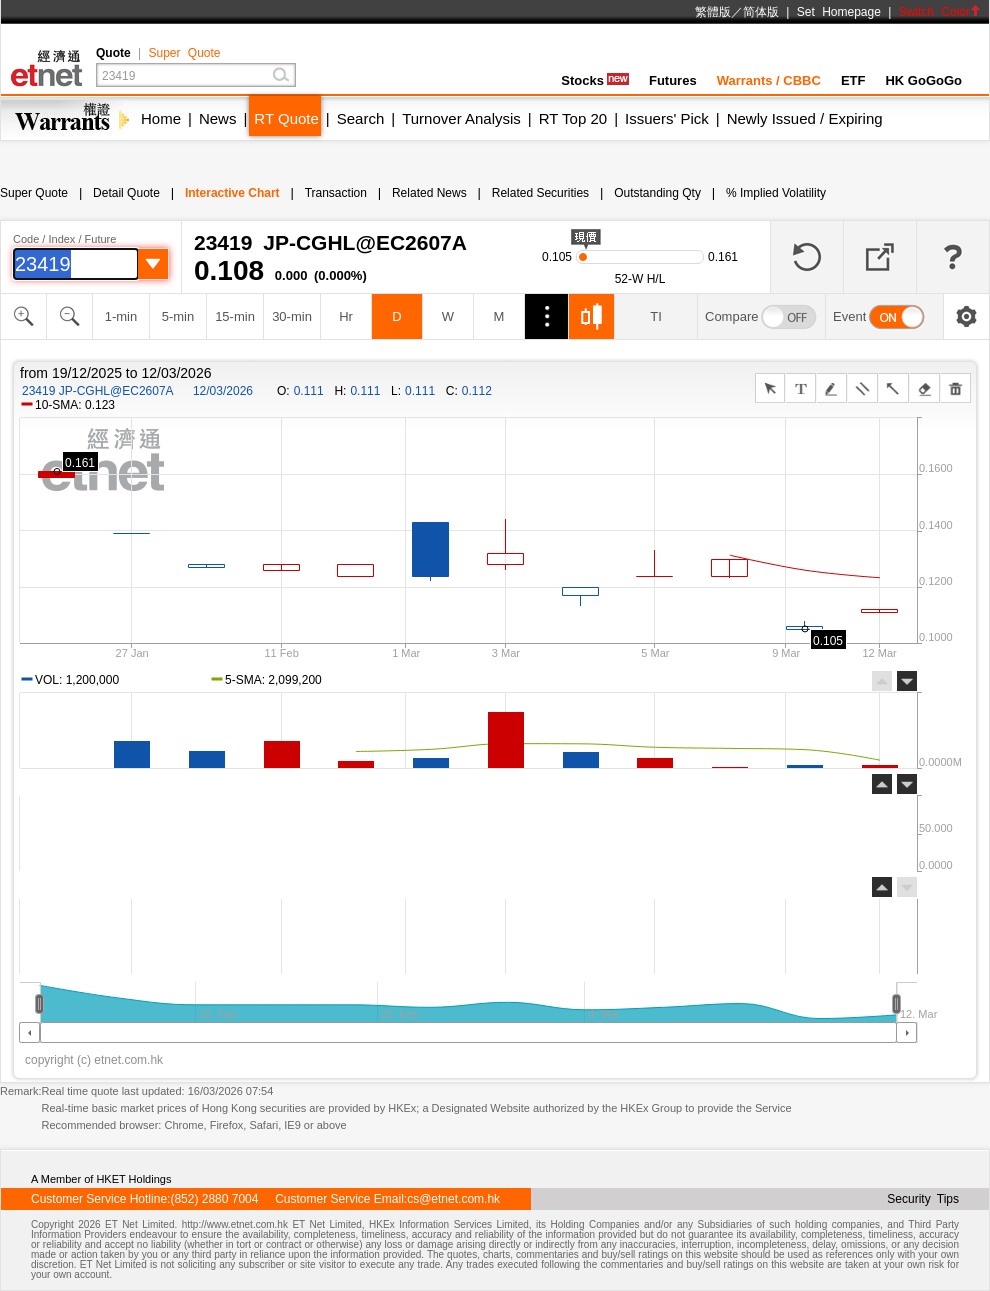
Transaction (336, 193)
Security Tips (923, 1199)
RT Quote (286, 118)
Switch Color (940, 12)
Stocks (595, 80)
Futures (673, 80)
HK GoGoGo (923, 80)
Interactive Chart (232, 193)
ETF (853, 80)
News (218, 118)
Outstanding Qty (657, 193)
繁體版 (713, 12)
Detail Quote (126, 193)
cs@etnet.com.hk (453, 1199)
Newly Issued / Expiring (805, 118)
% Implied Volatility (776, 193)
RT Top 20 (573, 118)
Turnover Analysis (461, 118)
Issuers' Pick (667, 118)
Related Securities (540, 193)
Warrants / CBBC (769, 80)
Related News (429, 193)
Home (161, 118)
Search (361, 118)
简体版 (761, 12)
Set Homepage (839, 12)
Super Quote (184, 53)
